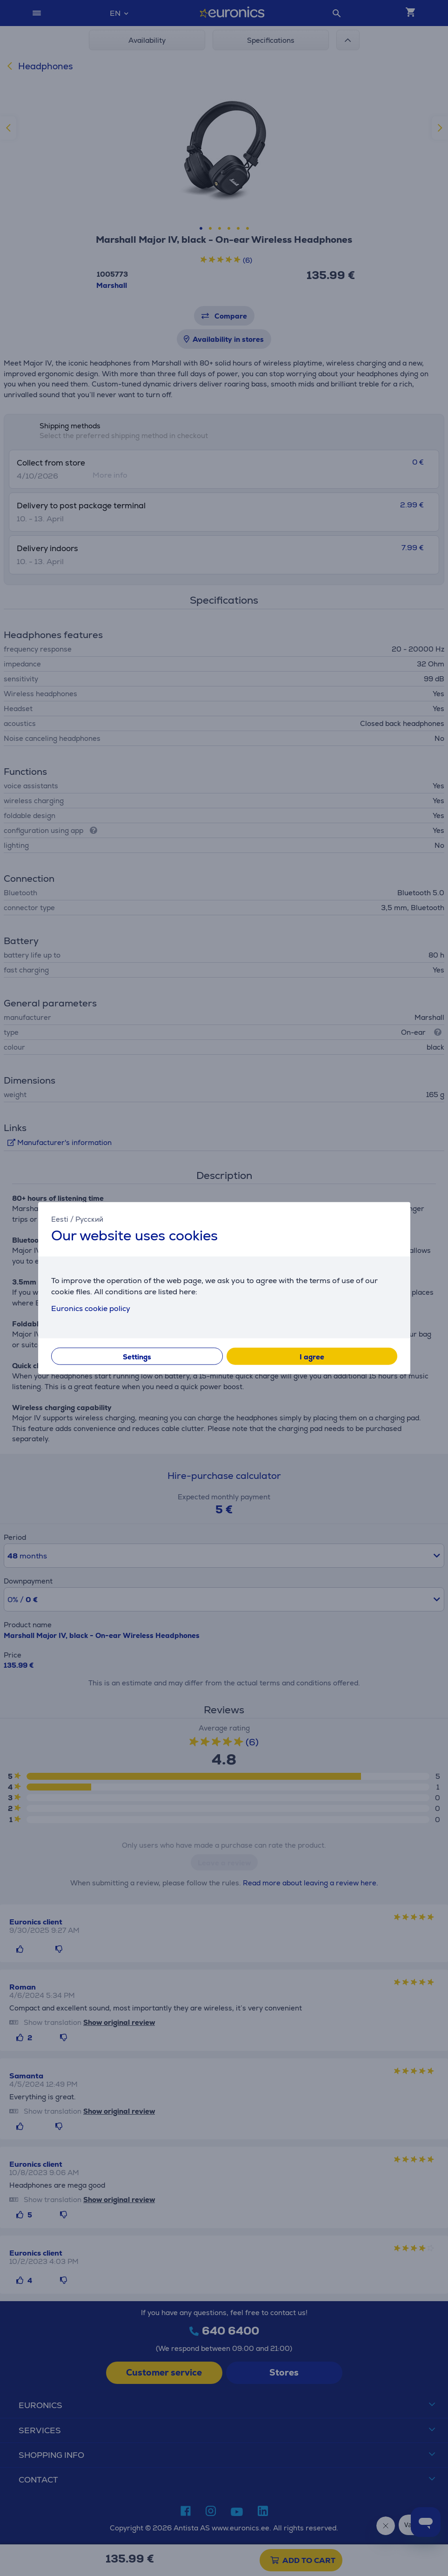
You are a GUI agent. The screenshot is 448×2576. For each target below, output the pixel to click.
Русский (89, 1218)
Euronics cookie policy (90, 1308)
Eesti (59, 1218)
